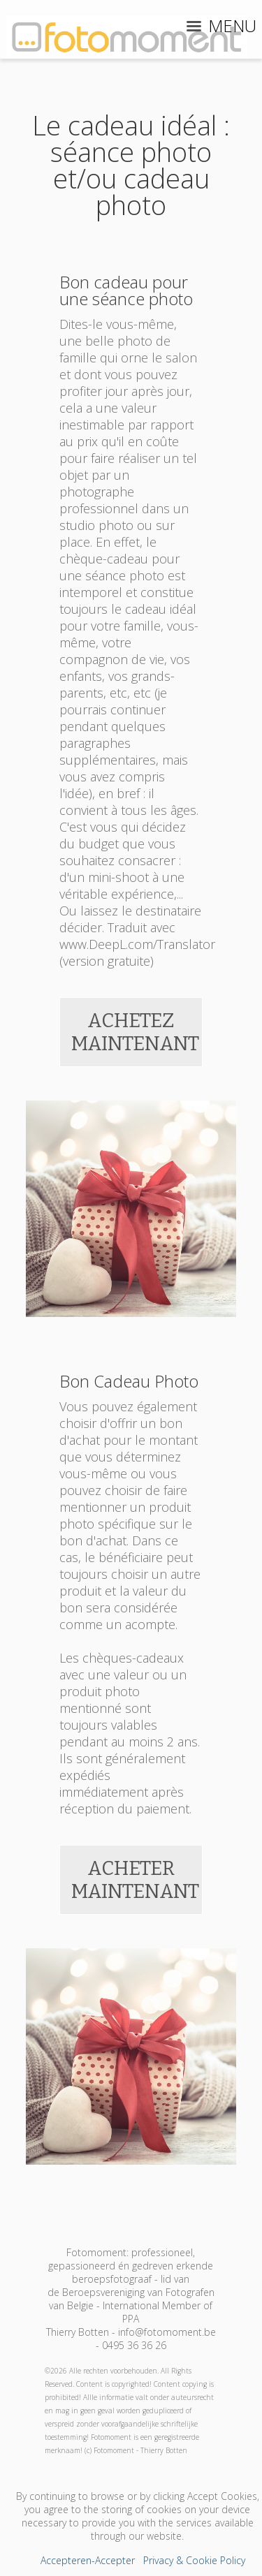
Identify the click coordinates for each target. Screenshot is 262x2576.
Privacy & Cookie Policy (194, 2560)
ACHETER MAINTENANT (135, 1880)
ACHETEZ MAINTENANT (135, 1032)
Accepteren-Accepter (88, 2560)
